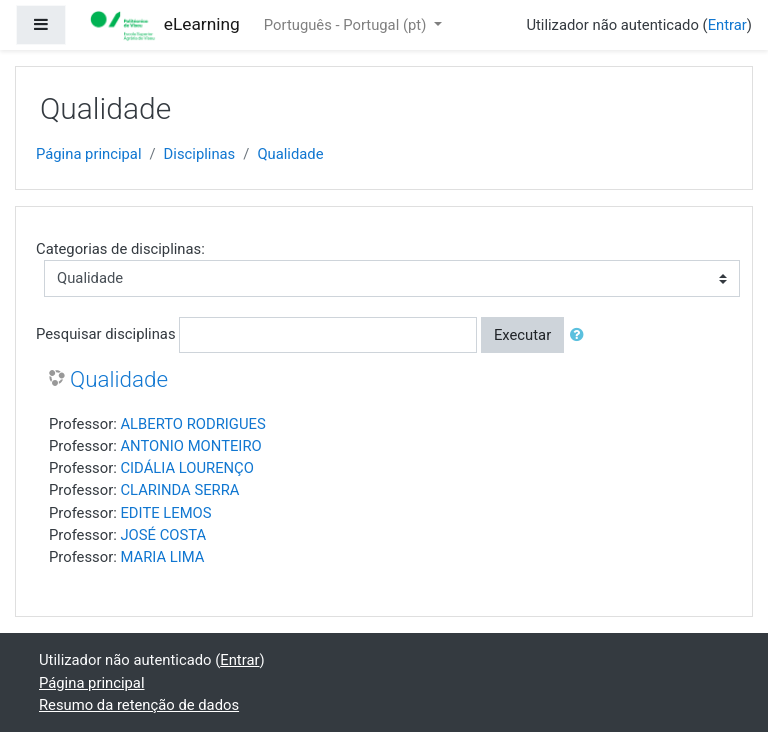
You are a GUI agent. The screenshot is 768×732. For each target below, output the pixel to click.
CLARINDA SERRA (179, 490)
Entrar (727, 25)
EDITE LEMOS (165, 513)
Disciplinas (200, 154)
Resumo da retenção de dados (139, 705)
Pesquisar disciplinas (106, 334)
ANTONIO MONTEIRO (190, 446)
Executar (522, 335)
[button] (581, 335)
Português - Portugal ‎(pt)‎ (347, 25)
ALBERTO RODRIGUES (192, 424)
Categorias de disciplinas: (120, 249)
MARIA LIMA (162, 557)
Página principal (89, 154)
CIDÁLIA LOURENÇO (186, 468)
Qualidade (290, 154)
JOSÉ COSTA (163, 535)
